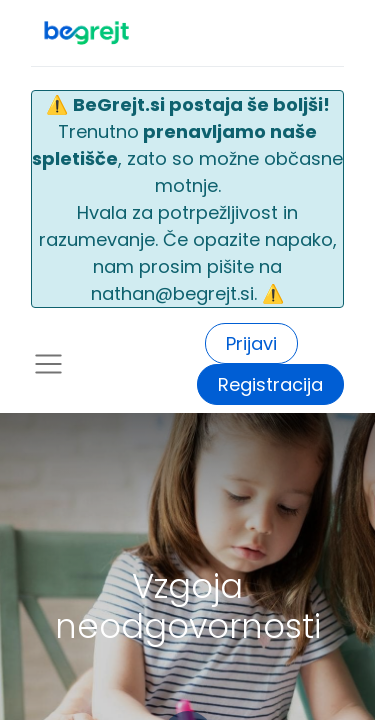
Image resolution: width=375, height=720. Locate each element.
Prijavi (251, 343)
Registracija (270, 384)
